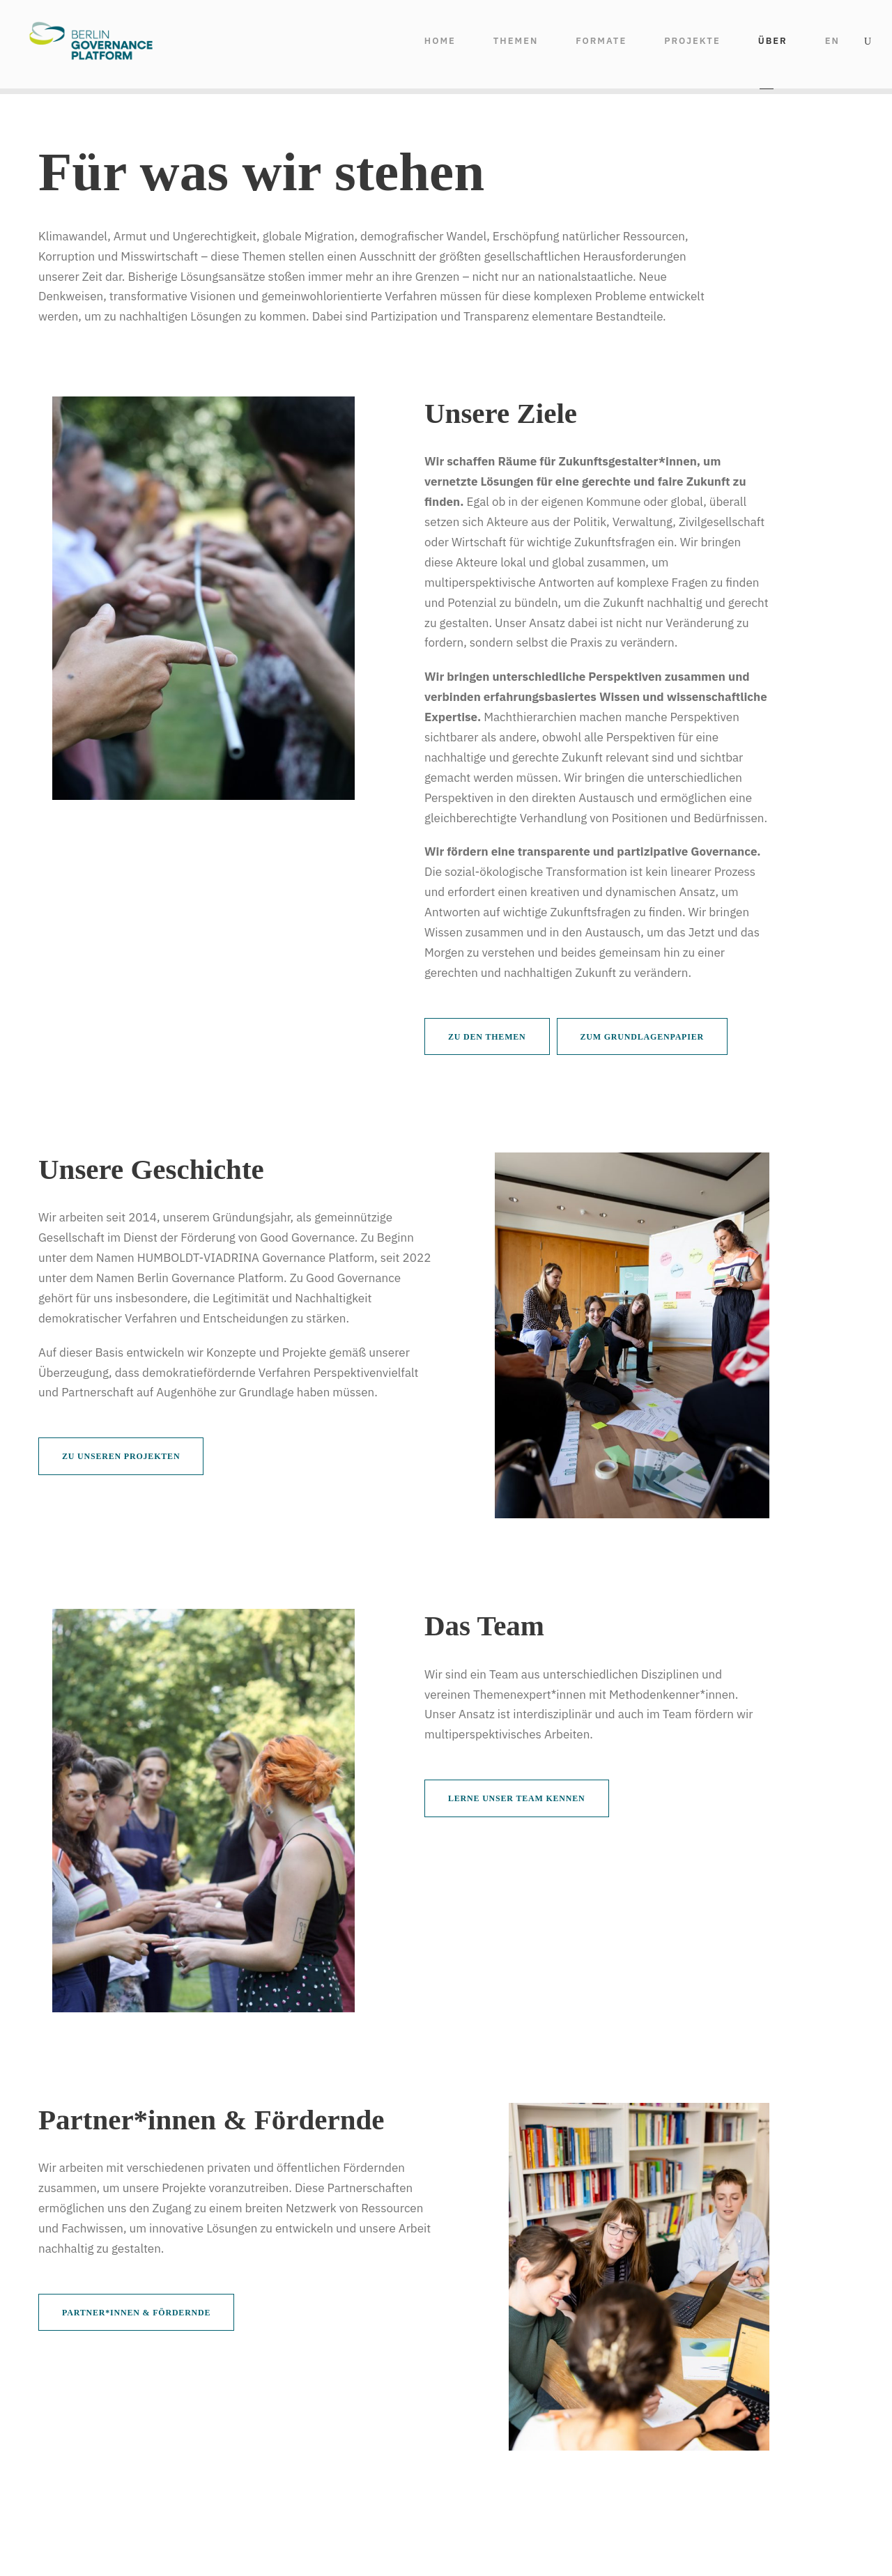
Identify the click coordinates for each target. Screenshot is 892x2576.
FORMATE (601, 41)
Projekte (692, 41)
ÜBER (772, 41)
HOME (440, 41)
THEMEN (515, 41)
